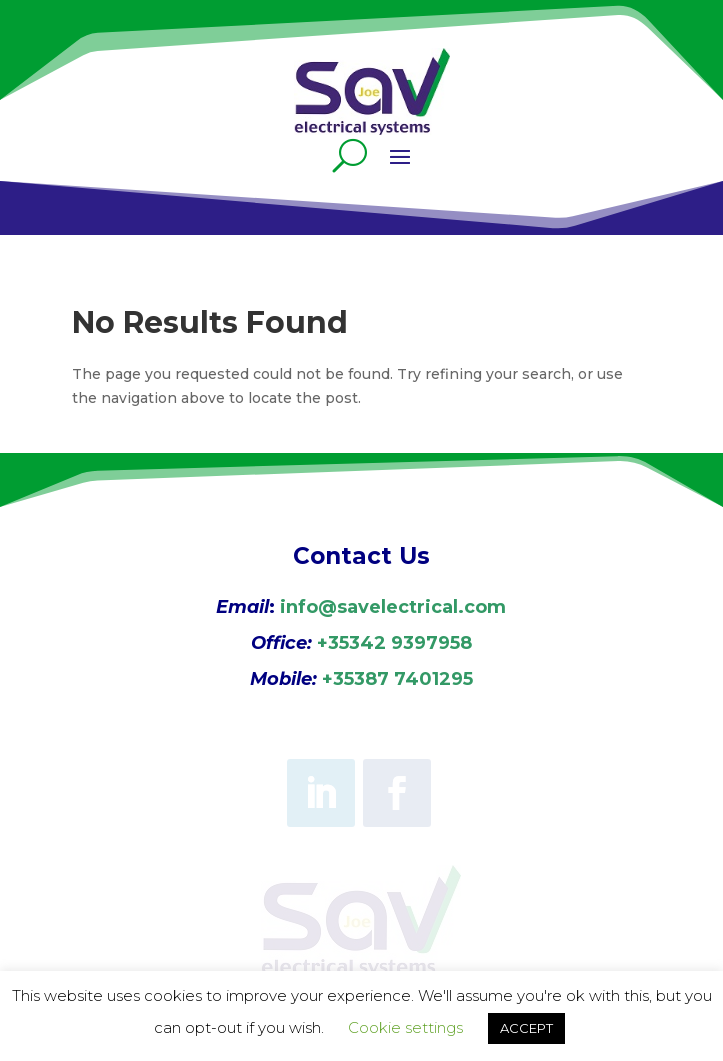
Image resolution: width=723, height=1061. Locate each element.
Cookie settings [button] (405, 1027)
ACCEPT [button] (526, 1028)
